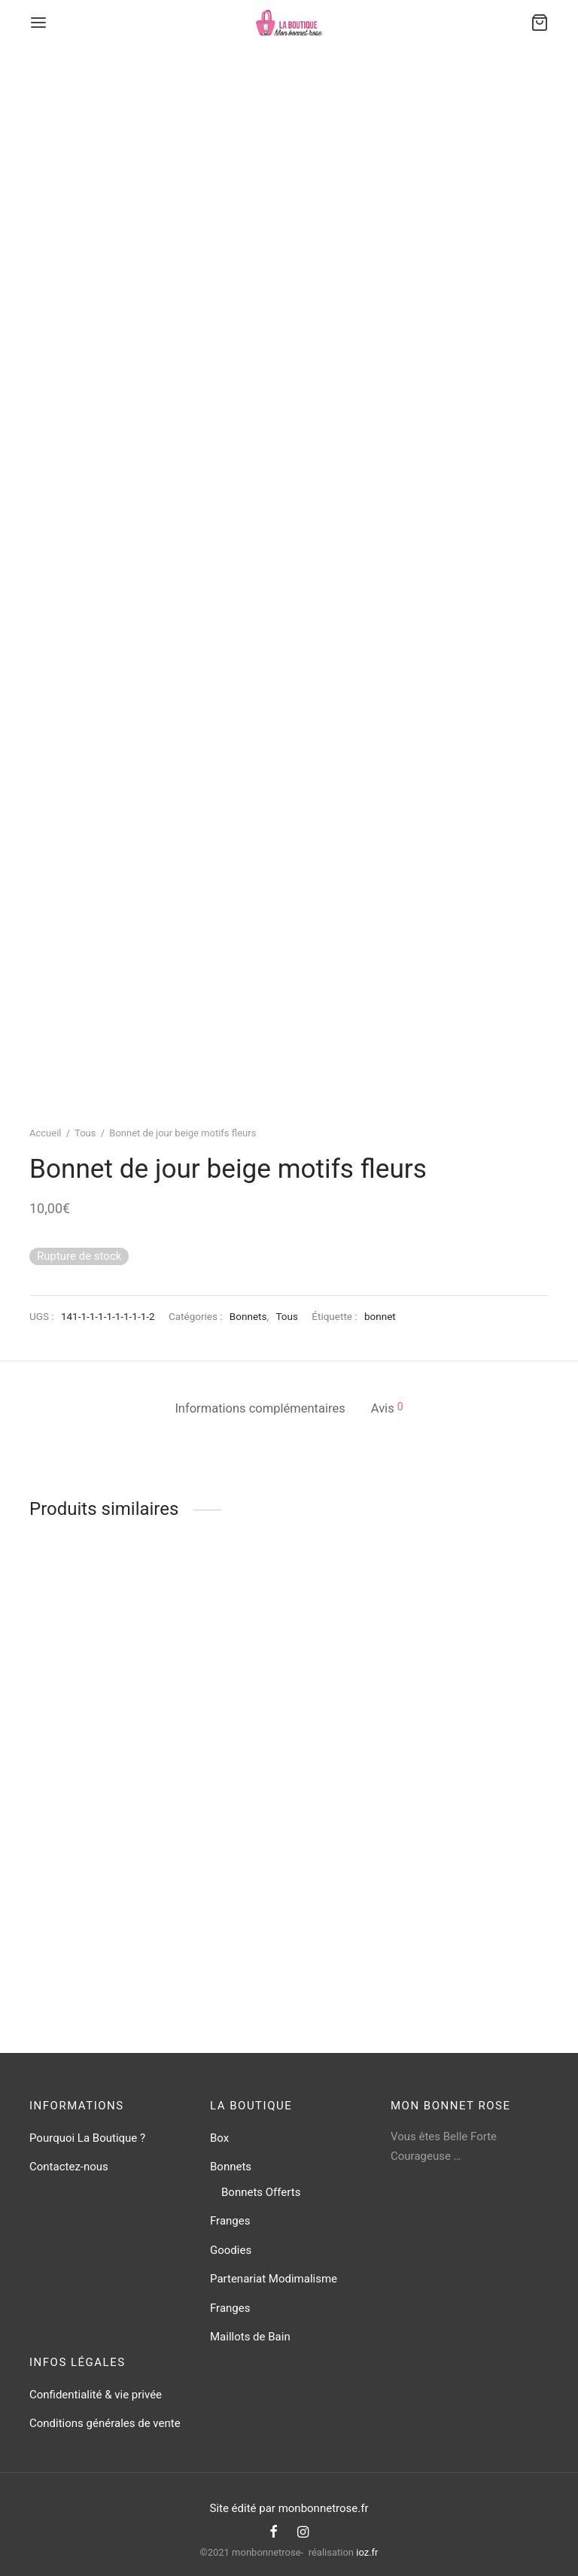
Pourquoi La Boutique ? (87, 2138)
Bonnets (248, 1316)
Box (219, 2138)
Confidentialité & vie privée (95, 2394)
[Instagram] (303, 2533)
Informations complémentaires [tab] (260, 1408)
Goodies (230, 2250)
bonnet (380, 1316)
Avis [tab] (387, 1408)
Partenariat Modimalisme (273, 2279)
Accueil (45, 1133)
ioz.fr (367, 2552)
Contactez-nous (68, 2166)
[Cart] (540, 23)
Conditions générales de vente (105, 2423)
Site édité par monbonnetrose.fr (288, 2508)
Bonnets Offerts (260, 2192)
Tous (85, 1133)
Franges (230, 2221)
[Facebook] (273, 2533)
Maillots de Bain (250, 2336)
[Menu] (38, 22)
